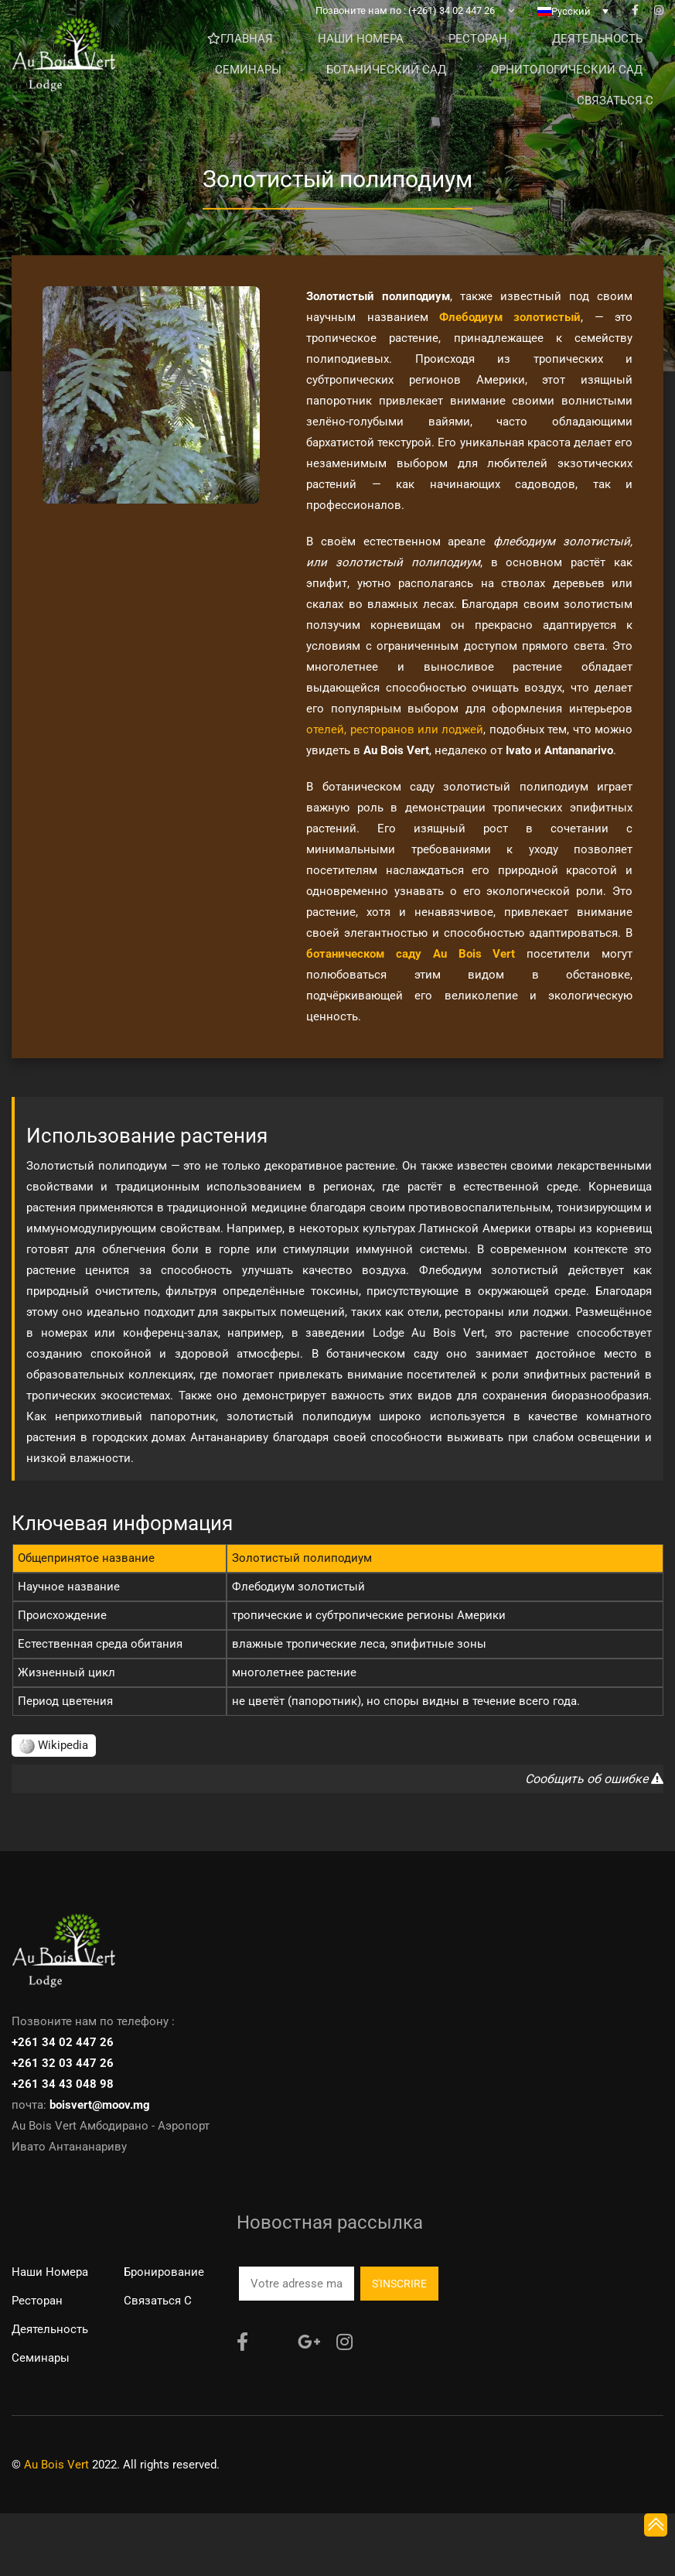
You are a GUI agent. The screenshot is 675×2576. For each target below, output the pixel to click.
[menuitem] (573, 22)
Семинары (41, 2358)
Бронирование (164, 2272)
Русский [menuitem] (571, 23)
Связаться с (158, 2301)
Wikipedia (53, 1745)
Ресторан (37, 2301)
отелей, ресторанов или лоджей (394, 729)
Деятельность (50, 2329)
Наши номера (50, 2272)
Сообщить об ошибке (594, 1778)
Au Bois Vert (56, 2465)
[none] (573, 22)
